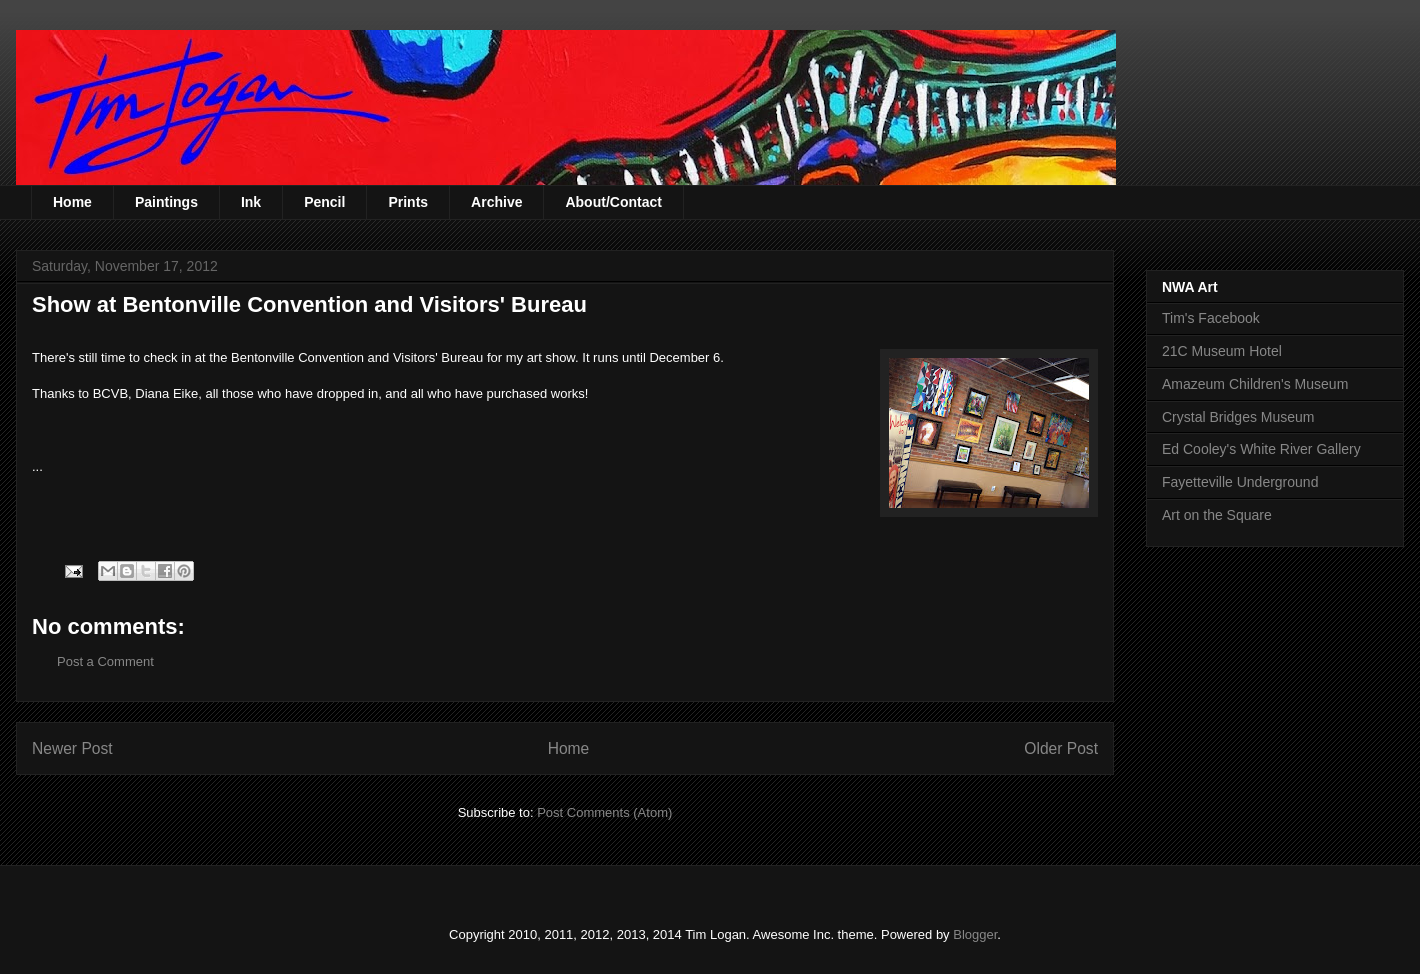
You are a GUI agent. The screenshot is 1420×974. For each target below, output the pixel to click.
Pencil (324, 202)
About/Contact (613, 202)
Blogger (975, 934)
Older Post (1061, 748)
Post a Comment (105, 661)
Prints (408, 202)
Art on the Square (1217, 515)
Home (72, 202)
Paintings (166, 202)
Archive (496, 202)
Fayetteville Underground (1240, 482)
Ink (251, 202)
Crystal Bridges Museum (1238, 417)
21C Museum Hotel (1222, 351)
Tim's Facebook (1211, 318)
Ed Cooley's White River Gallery (1261, 449)
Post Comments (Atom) (604, 812)
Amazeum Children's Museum (1255, 384)
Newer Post (72, 748)
